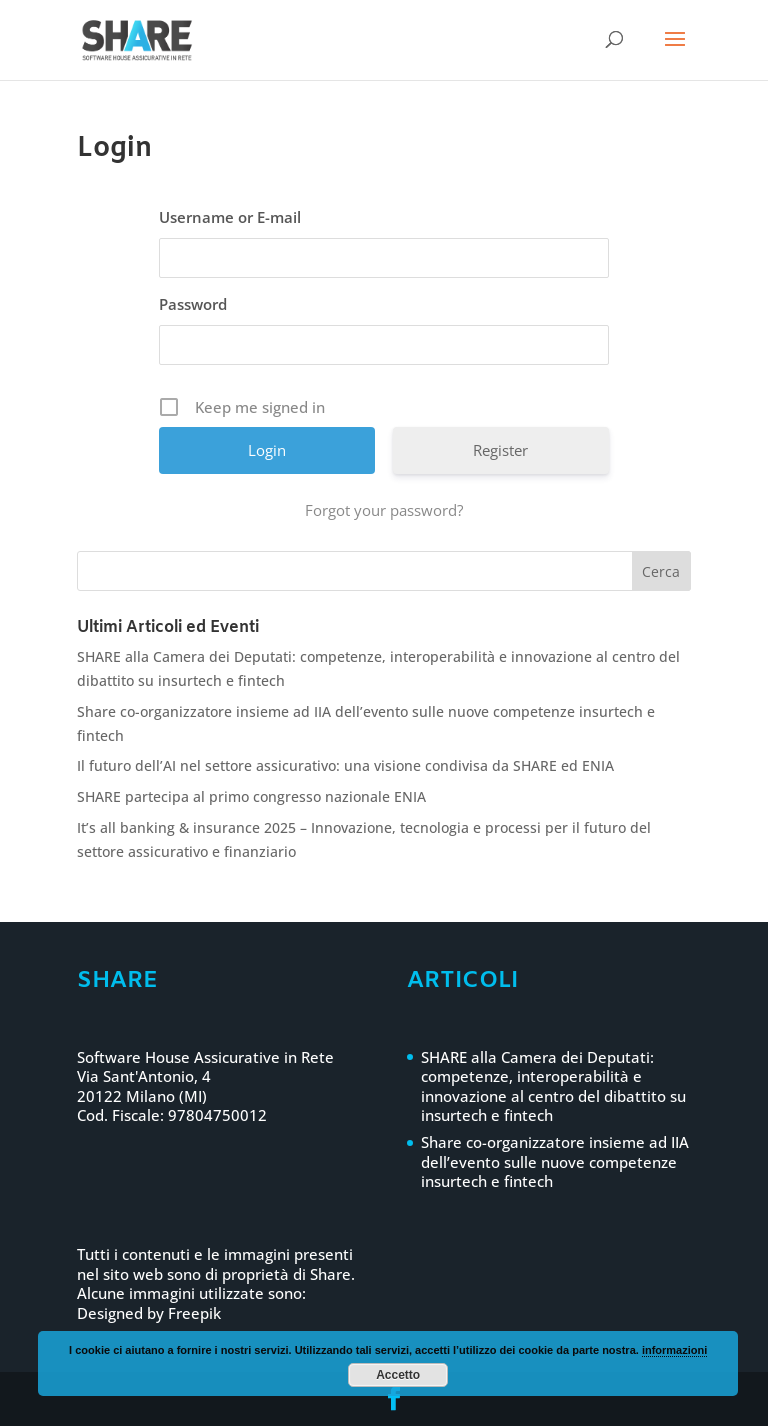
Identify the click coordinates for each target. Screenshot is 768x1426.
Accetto (398, 1375)
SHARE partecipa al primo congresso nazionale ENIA (251, 796)
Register (500, 450)
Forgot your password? (384, 510)
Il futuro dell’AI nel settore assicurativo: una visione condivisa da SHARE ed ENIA (345, 765)
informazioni (674, 1350)
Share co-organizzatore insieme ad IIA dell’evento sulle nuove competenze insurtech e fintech (555, 1161)
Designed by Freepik (149, 1313)
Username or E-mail (230, 217)
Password (193, 304)
